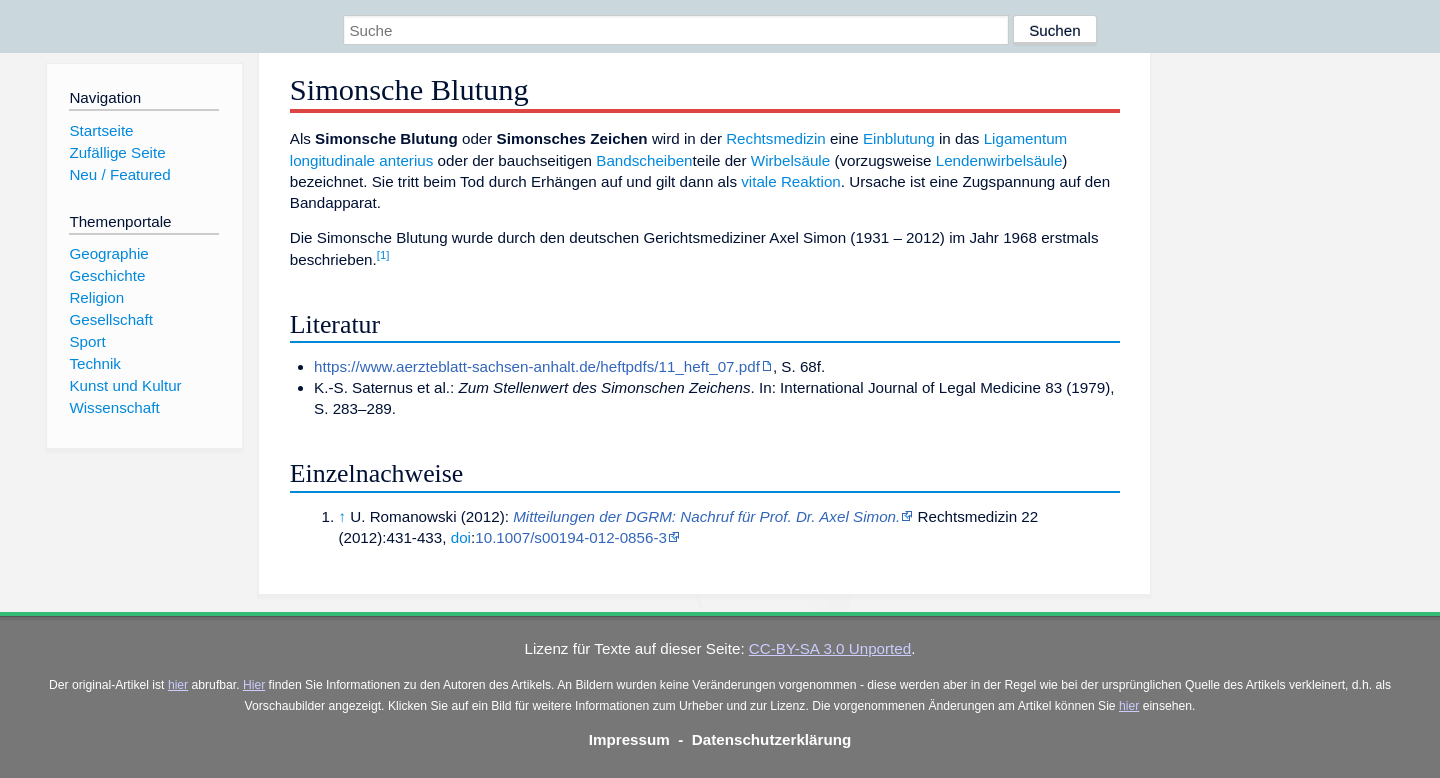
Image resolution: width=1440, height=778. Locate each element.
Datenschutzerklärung (772, 739)
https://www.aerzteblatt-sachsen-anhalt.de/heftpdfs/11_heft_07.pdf (537, 366)
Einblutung (899, 138)
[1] (383, 255)
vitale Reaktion (791, 181)
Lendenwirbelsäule (999, 160)
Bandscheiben (644, 160)
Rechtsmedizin (776, 138)
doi (461, 537)
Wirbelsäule (790, 160)
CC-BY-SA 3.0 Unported (830, 648)
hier (178, 685)
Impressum (629, 739)
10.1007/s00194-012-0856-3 (571, 537)
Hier (254, 685)
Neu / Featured (119, 174)
